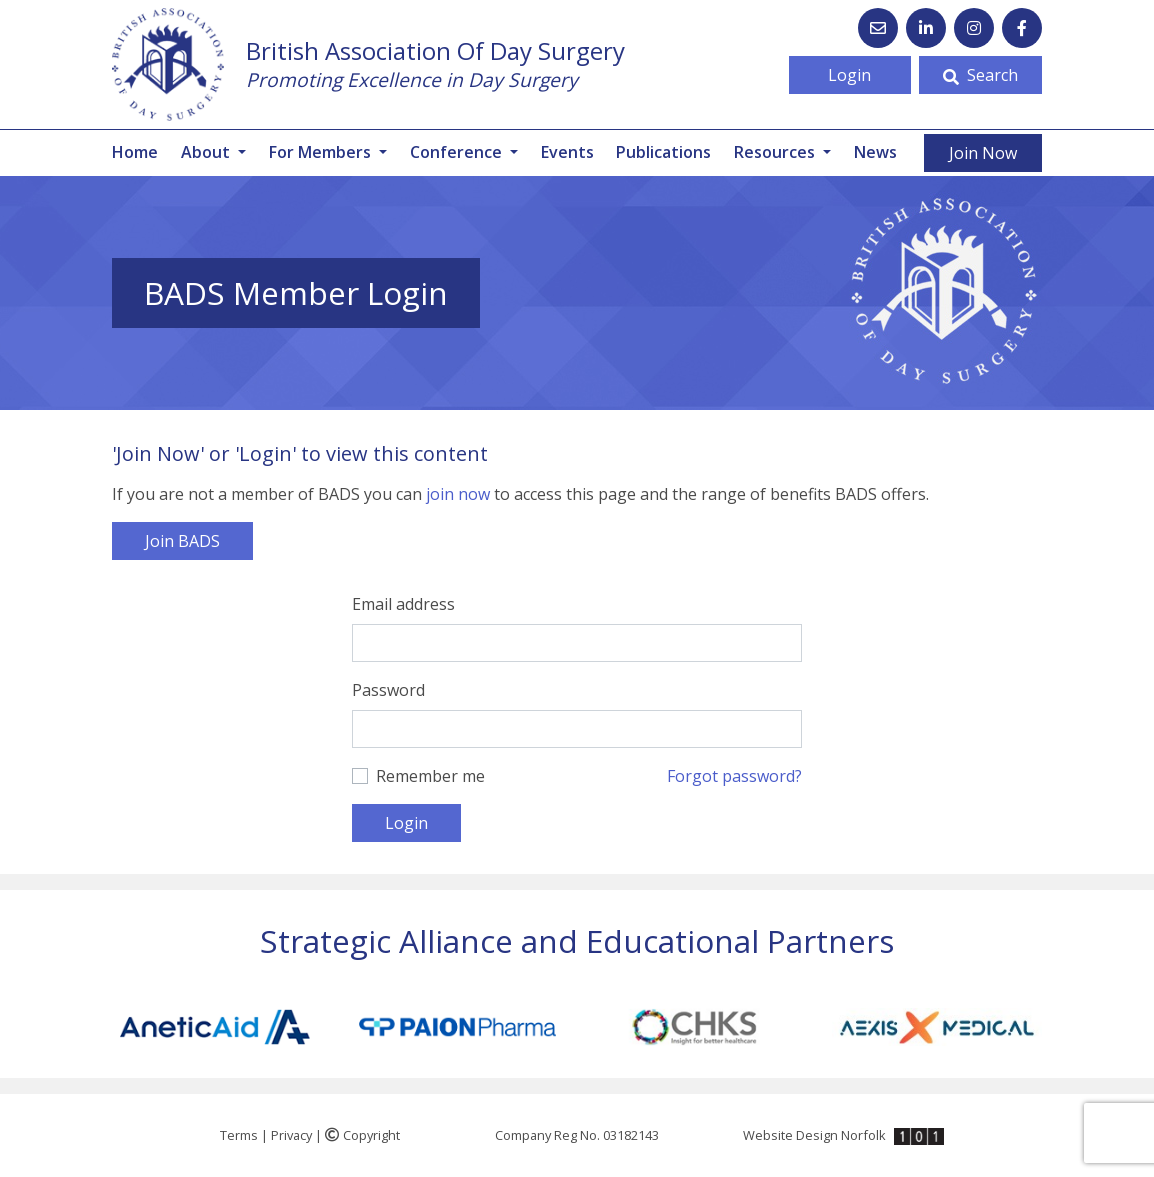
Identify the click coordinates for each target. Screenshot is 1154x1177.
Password (388, 690)
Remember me (430, 776)
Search (980, 75)
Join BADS (182, 541)
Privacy (291, 1135)
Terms (239, 1135)
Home (135, 152)
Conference (458, 152)
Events (567, 152)
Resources (776, 152)
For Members (322, 152)
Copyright (362, 1135)
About (207, 152)
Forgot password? (734, 776)
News (875, 152)
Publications (663, 152)
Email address (403, 604)
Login (849, 75)
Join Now (983, 153)
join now (458, 494)
